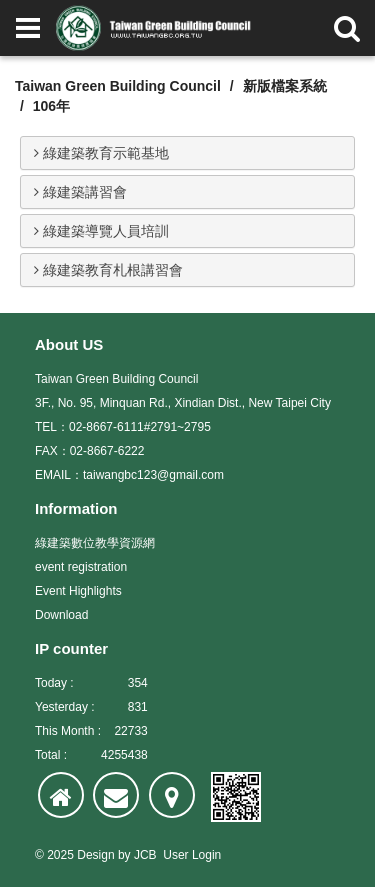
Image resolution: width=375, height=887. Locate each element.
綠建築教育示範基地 (101, 153)
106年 (51, 106)
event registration (81, 567)
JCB (145, 855)
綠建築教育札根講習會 (108, 270)
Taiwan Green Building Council (118, 86)
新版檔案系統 (285, 86)
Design (95, 855)
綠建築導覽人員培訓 (101, 231)
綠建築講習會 (80, 192)
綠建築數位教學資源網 (95, 543)
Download (61, 615)
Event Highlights (78, 591)
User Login (192, 855)
